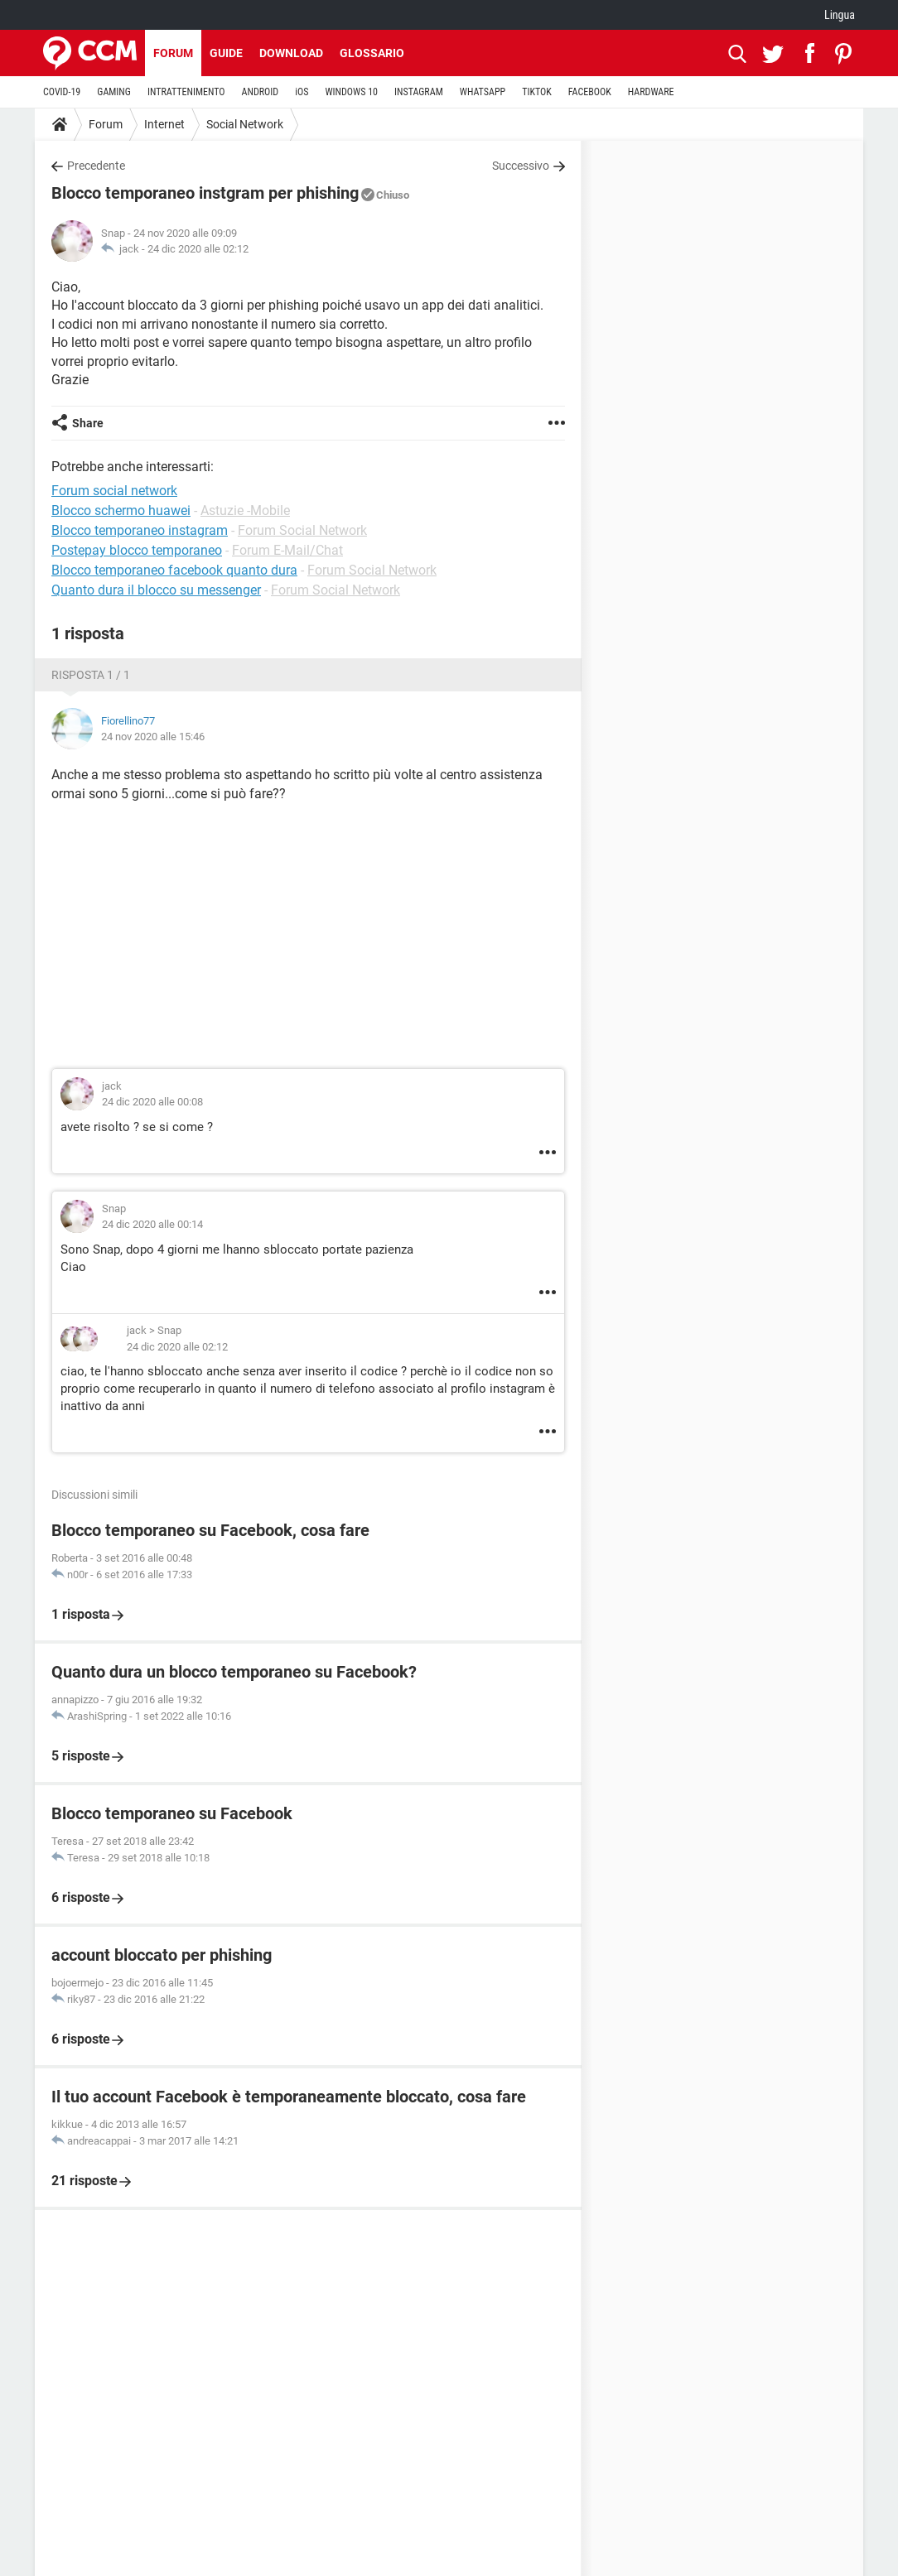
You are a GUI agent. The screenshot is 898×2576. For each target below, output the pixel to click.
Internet (164, 124)
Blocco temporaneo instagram (139, 530)
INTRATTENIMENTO (186, 92)
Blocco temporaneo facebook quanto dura (174, 570)
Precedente (96, 165)
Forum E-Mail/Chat (287, 550)
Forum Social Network (302, 530)
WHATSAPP (482, 92)
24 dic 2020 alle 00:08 (152, 1101)
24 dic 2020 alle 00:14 (152, 1224)
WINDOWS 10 (351, 92)
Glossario (372, 53)
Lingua (839, 15)
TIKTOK (537, 92)
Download (291, 53)
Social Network (244, 124)
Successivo (520, 165)
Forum (173, 53)
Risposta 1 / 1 (90, 674)
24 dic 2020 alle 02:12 (198, 249)
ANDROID (260, 92)
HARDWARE (651, 92)
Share (88, 423)
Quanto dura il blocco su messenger (156, 590)
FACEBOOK (589, 92)
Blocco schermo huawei (121, 510)
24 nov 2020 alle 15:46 (153, 736)
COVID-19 (61, 92)
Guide (226, 53)
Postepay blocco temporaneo (136, 550)
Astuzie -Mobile (245, 510)
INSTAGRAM (418, 92)
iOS (301, 92)
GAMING (114, 92)
